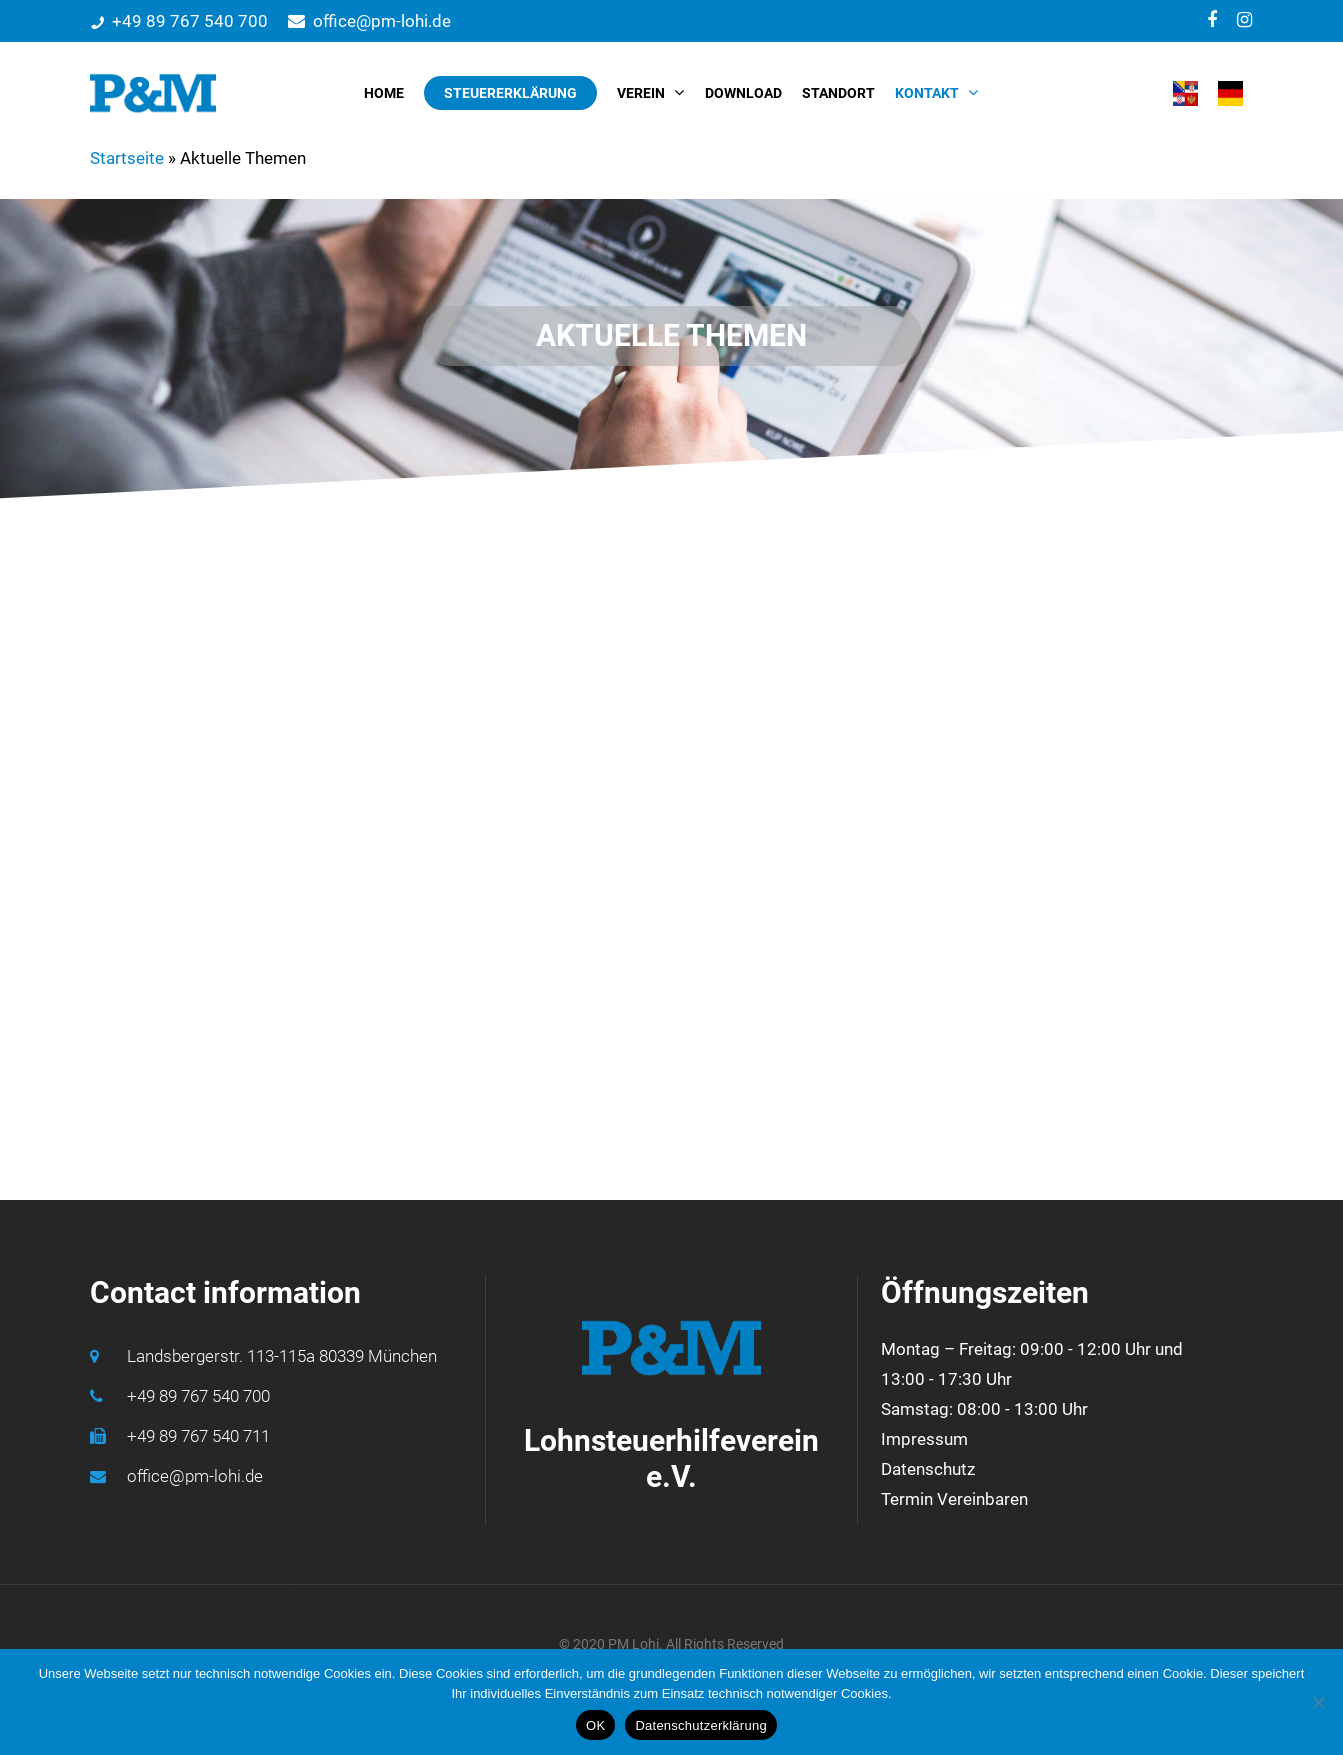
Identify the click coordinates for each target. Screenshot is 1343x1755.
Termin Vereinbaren (954, 1499)
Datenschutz (928, 1469)
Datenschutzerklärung (700, 1725)
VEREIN (650, 93)
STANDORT (838, 93)
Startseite (127, 158)
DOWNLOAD (743, 93)
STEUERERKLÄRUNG (510, 93)
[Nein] (1318, 1702)
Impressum (924, 1439)
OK (595, 1725)
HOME (384, 93)
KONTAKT (936, 93)
